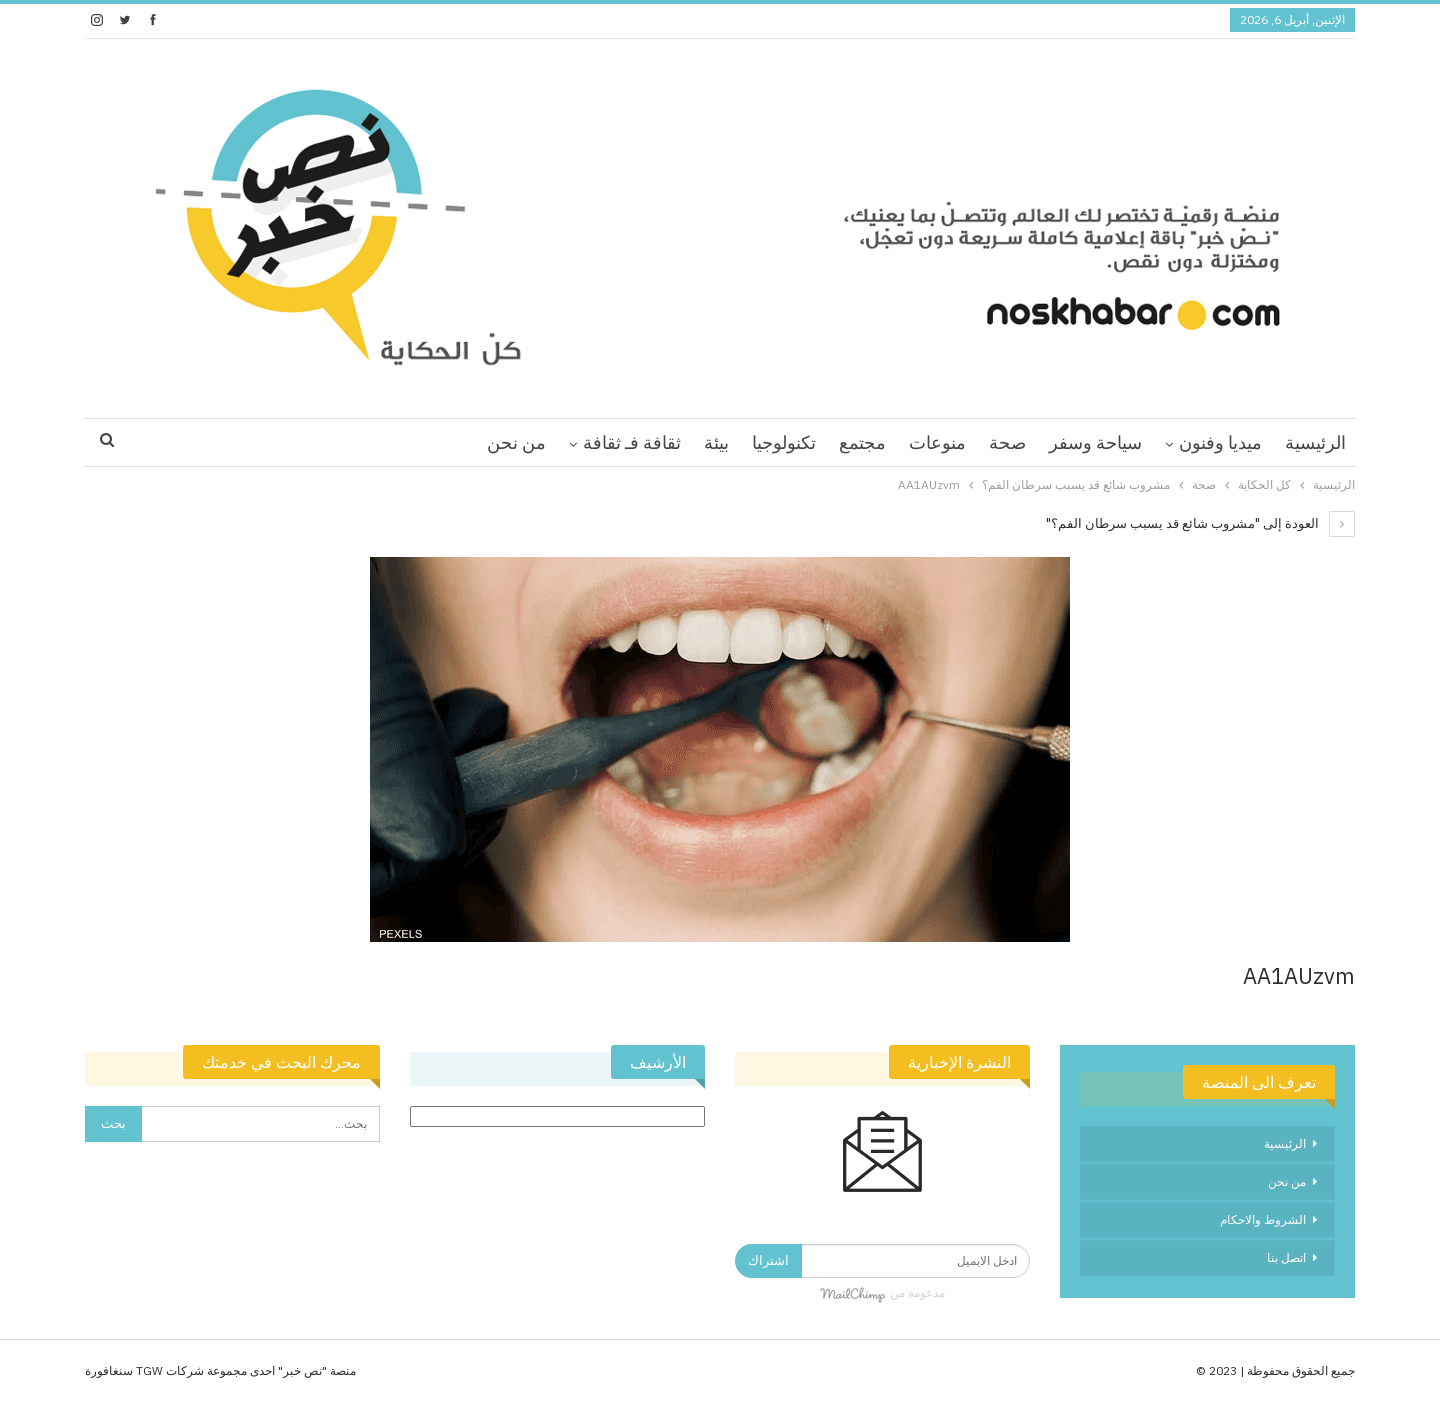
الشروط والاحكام (1263, 1219)
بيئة (716, 442)
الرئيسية (1315, 442)
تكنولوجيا (784, 442)
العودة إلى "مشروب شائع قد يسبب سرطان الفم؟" (1200, 523)
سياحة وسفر (1095, 442)
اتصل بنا (1286, 1257)
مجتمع (862, 442)
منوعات (937, 442)
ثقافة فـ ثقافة (632, 442)
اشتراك (768, 1260)
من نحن (516, 442)
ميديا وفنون (1220, 442)
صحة (1007, 442)
